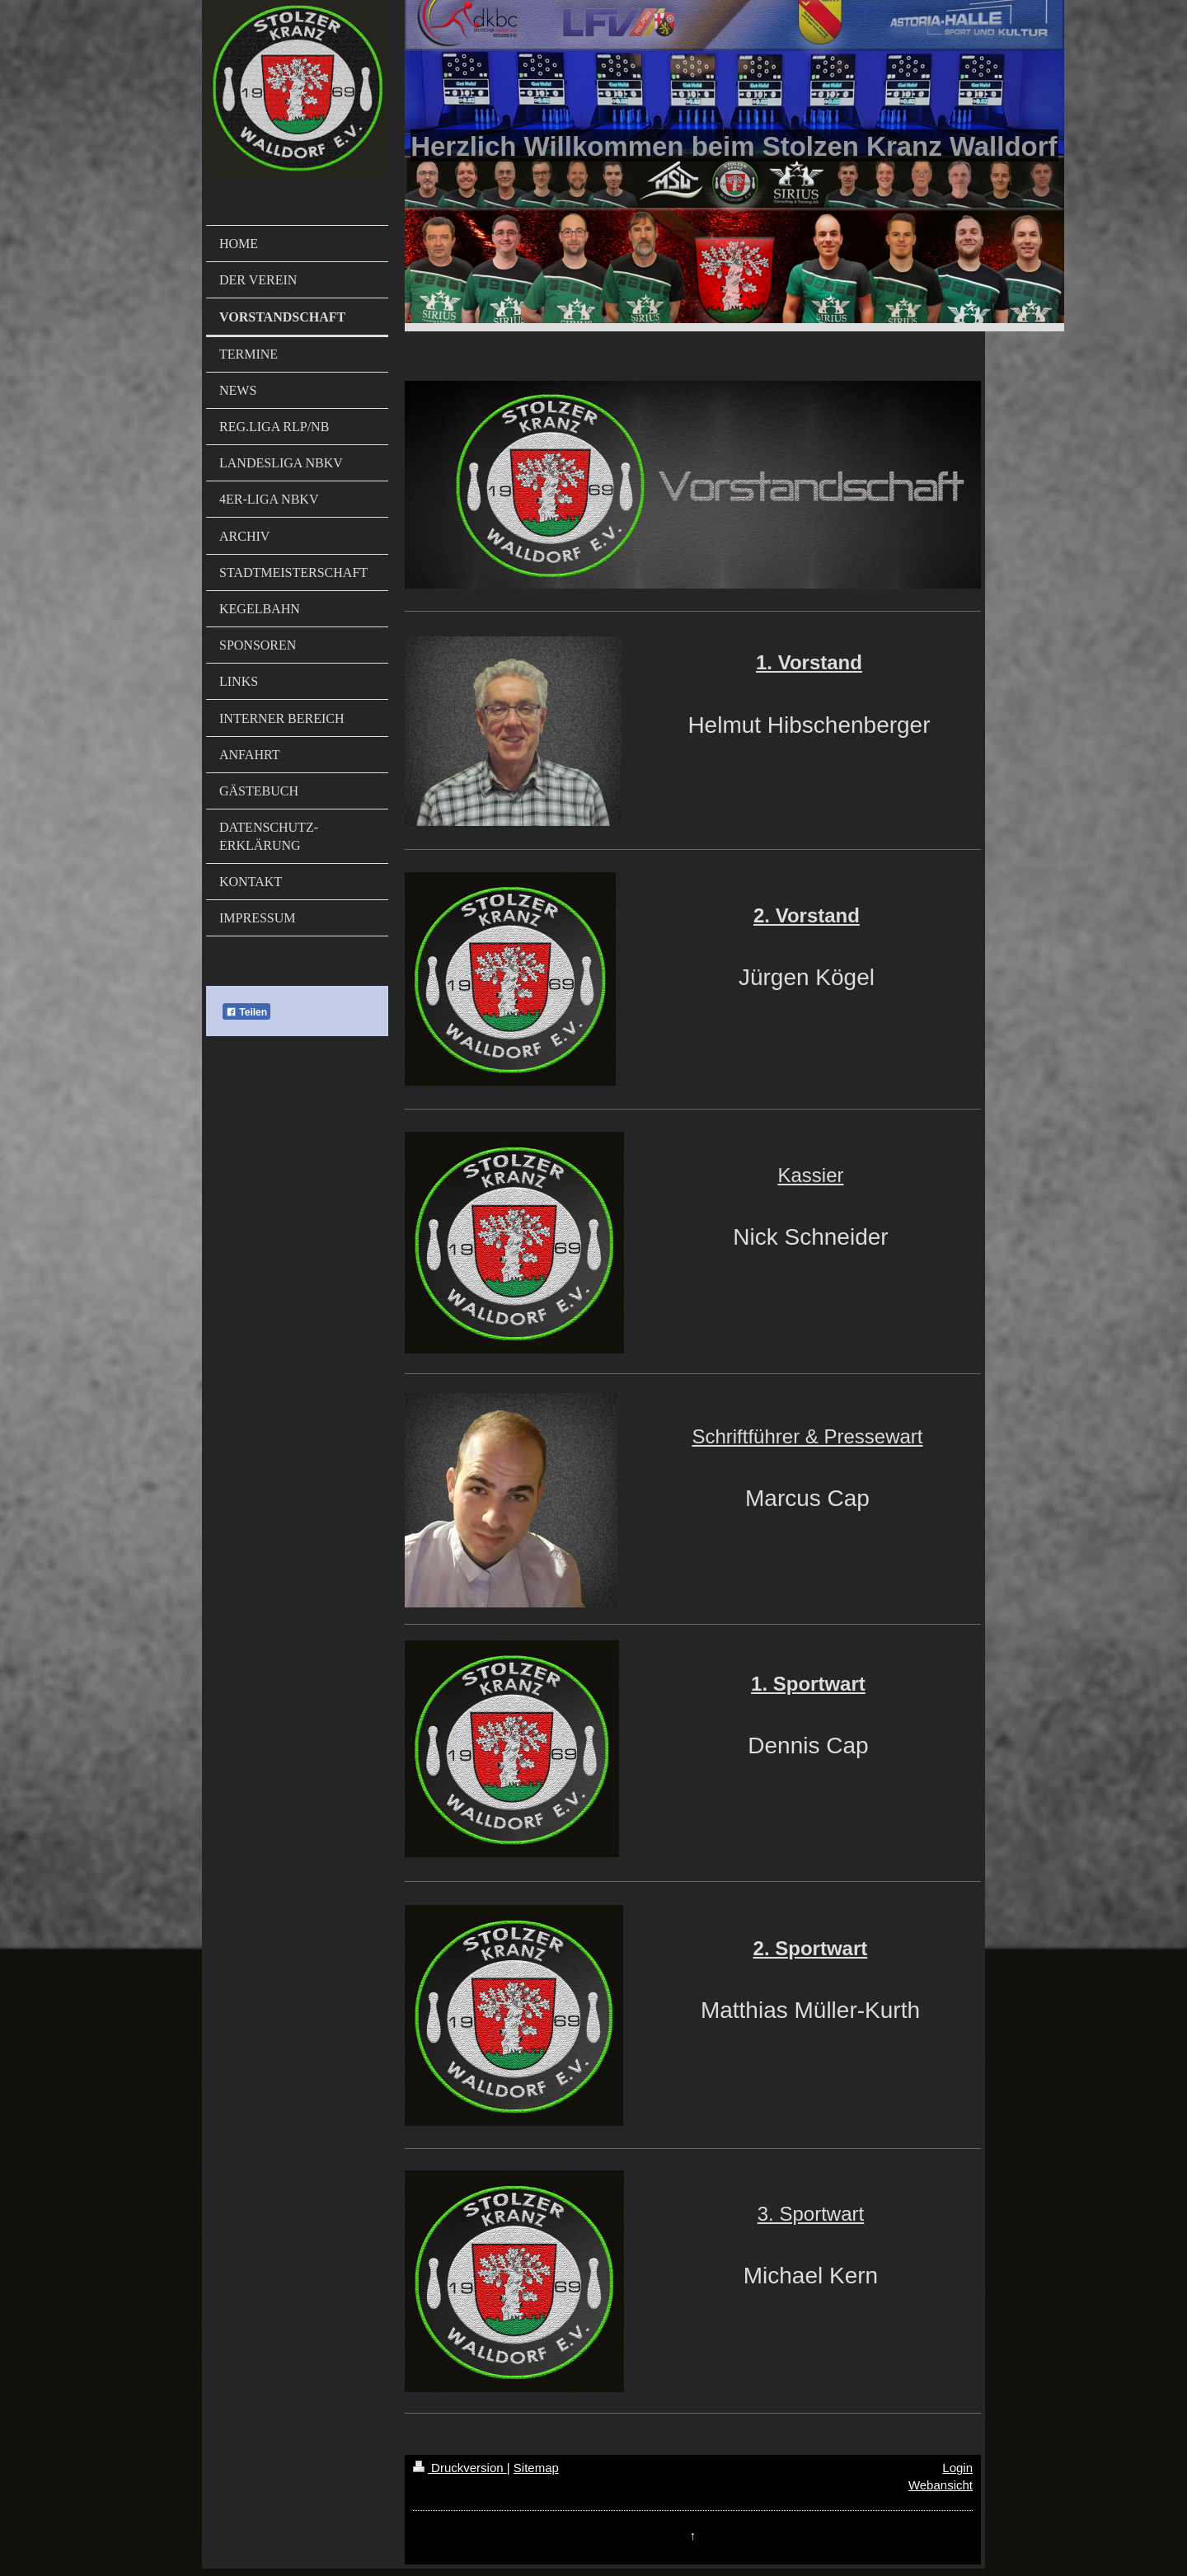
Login (957, 2468)
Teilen (246, 1012)
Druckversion (460, 2468)
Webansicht (940, 2485)
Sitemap (536, 2468)
